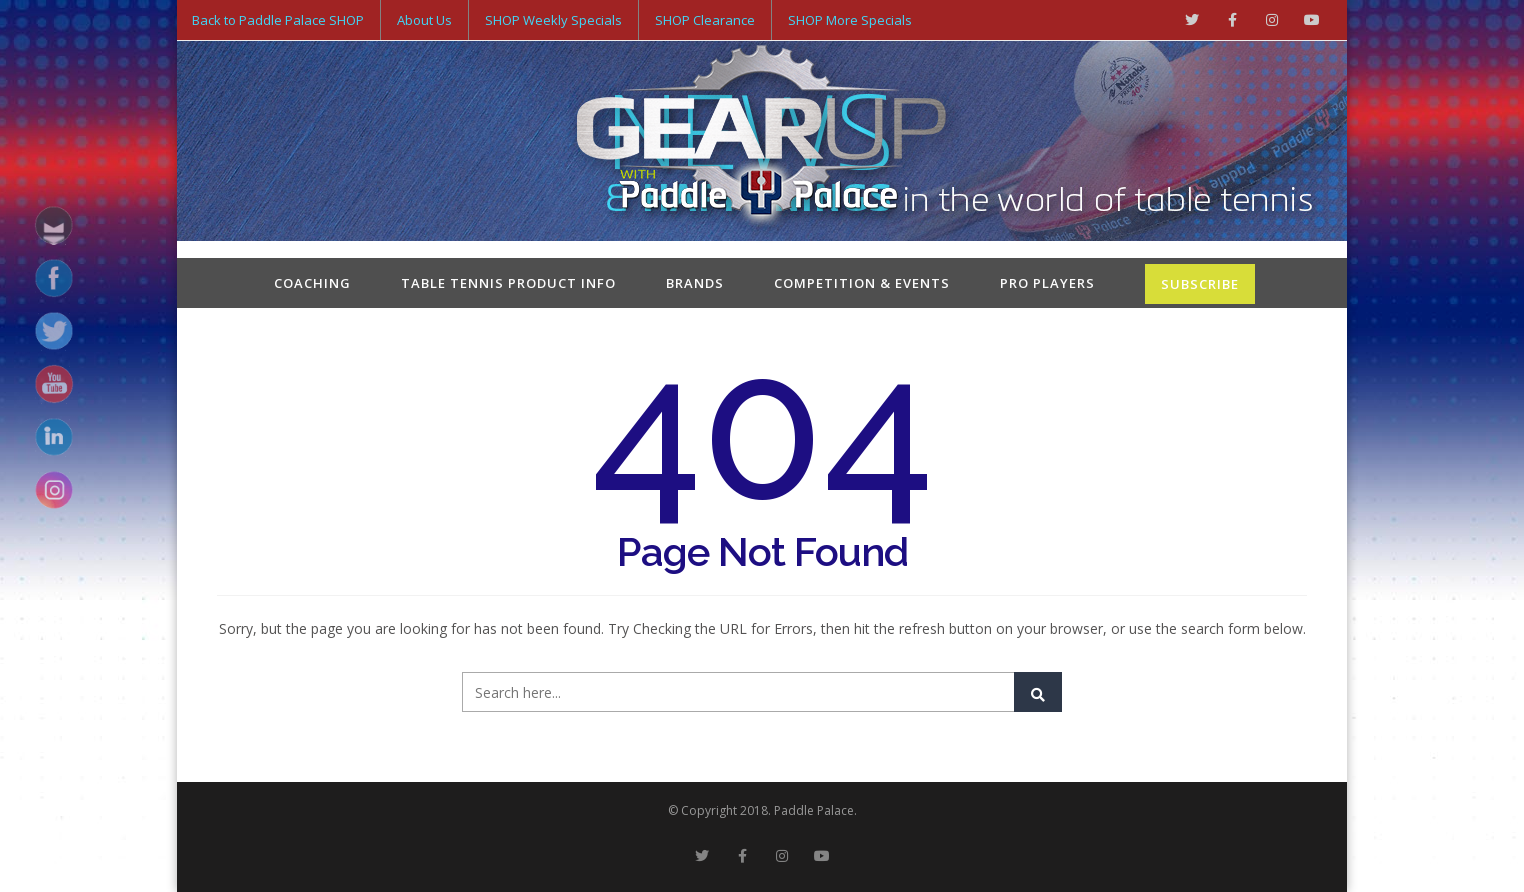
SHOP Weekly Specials (553, 20)
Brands (695, 283)
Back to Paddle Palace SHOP (278, 20)
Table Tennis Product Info (508, 283)
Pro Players (1047, 283)
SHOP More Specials (850, 20)
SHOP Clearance (705, 20)
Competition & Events (862, 283)
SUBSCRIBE (1200, 284)
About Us (424, 20)
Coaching (312, 283)
